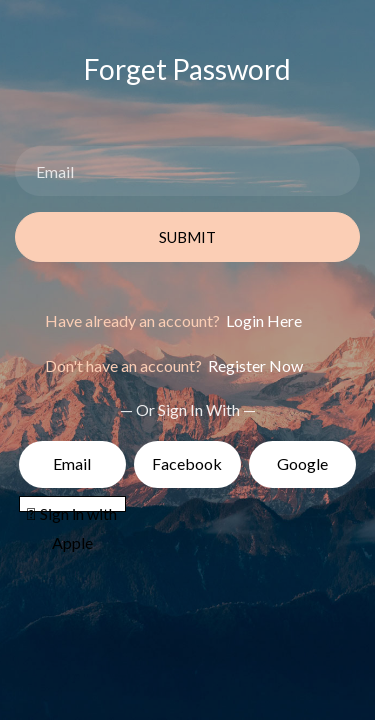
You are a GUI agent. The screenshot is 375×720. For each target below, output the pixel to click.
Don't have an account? (174, 365)
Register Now (254, 365)
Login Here (262, 320)
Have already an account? (173, 320)
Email (72, 463)
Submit (187, 237)
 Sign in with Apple (72, 508)
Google (302, 463)
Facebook (187, 463)
